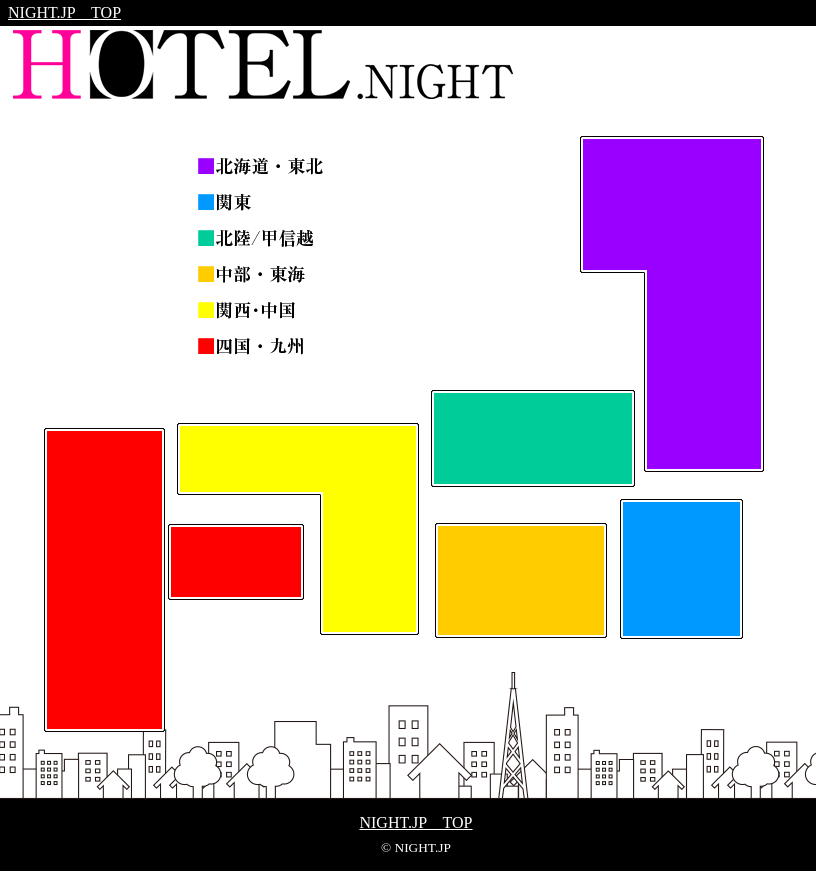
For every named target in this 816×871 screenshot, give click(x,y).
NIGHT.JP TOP (64, 12)
